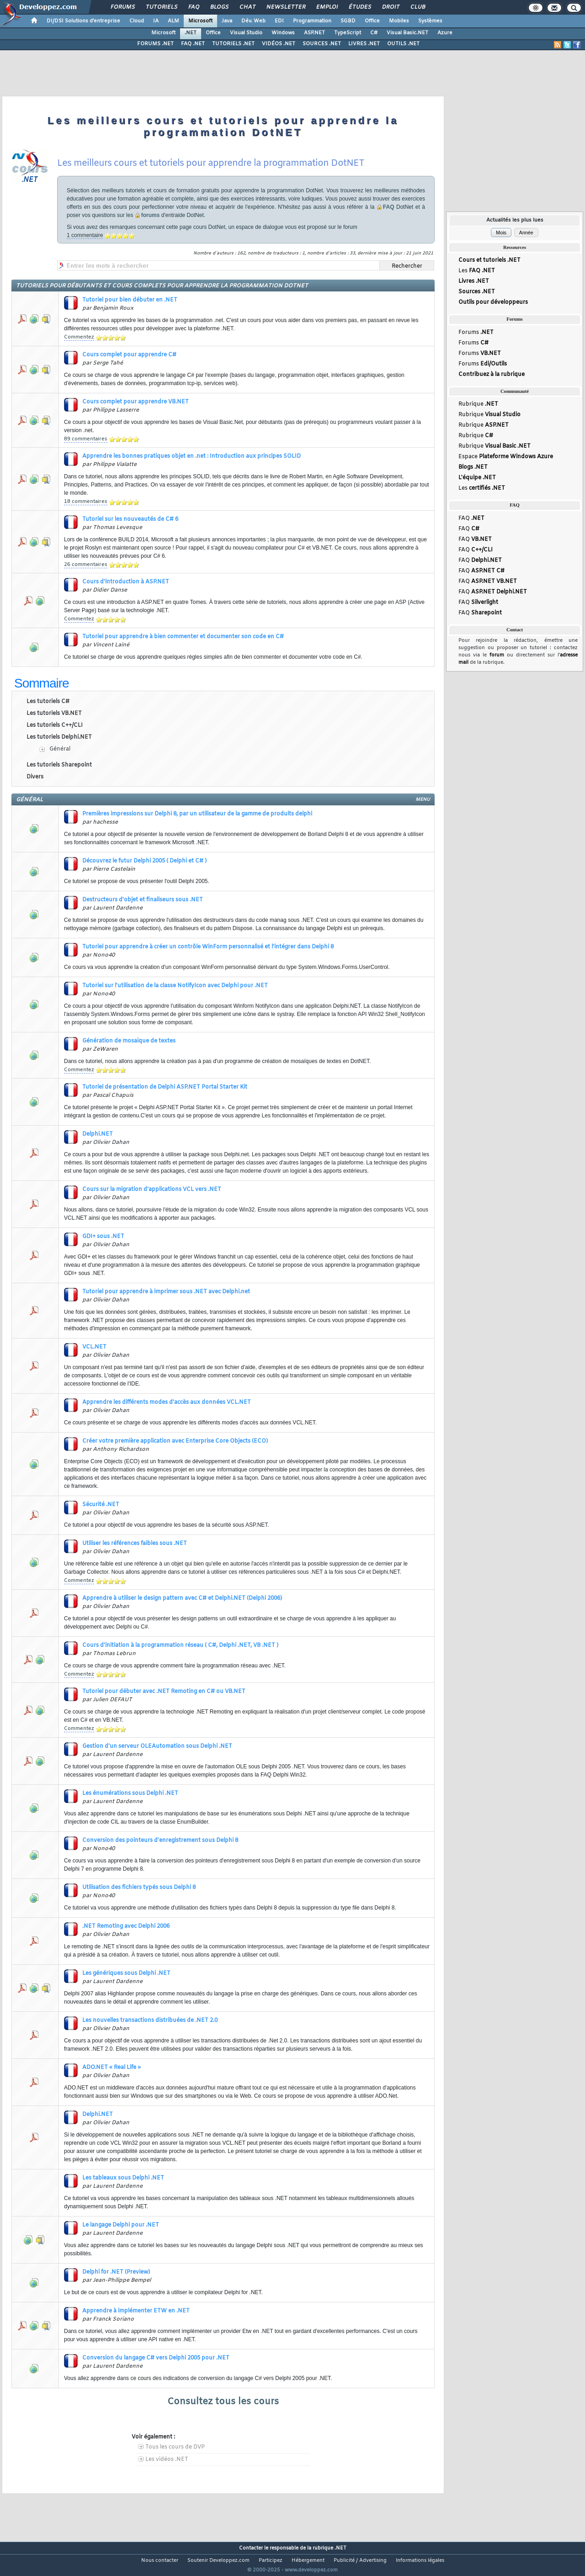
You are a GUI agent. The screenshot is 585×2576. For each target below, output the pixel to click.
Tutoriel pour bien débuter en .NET (129, 300)
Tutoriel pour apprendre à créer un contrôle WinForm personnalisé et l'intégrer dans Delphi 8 (208, 947)
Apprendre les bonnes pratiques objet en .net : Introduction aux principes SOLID (191, 456)
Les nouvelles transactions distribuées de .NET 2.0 (150, 2020)
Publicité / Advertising (360, 2560)
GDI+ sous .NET (103, 1236)
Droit (390, 7)
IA (156, 21)
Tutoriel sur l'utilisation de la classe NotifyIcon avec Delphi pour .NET (175, 985)
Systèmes (430, 21)
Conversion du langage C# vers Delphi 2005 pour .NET (155, 2358)
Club (417, 7)
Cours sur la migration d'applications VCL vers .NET (151, 1189)
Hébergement (308, 2560)
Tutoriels (161, 7)
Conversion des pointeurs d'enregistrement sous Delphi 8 (160, 1840)
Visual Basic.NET (407, 33)
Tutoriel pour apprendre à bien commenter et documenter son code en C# (183, 636)
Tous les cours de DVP (175, 2447)
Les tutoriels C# (48, 701)
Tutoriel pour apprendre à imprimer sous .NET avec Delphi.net (166, 1292)
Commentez (79, 337)
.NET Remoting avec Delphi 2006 (126, 1926)
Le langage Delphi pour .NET (120, 2225)
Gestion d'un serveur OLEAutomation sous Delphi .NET (157, 1746)
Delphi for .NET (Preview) (116, 2272)
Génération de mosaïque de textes (129, 1041)
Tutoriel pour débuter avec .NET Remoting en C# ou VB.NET (163, 1691)
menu (422, 800)
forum (496, 668)
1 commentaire (85, 235)
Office (372, 21)
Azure (444, 33)
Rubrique (478, 409)
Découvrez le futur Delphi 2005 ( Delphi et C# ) (144, 861)
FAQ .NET (193, 44)
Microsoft (200, 21)
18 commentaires (85, 501)
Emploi (326, 7)
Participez (270, 2560)
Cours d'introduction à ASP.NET (125, 582)
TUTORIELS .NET (233, 44)
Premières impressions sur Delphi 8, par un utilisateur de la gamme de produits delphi (197, 814)
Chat (247, 7)
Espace (505, 464)
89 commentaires (85, 439)
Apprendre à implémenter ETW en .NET (136, 2311)
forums (150, 215)
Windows (283, 33)
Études (359, 7)
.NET (191, 33)
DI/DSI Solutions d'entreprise (83, 21)
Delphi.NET (97, 1134)
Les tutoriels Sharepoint (59, 765)
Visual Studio (246, 33)
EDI (279, 21)
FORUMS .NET (155, 44)
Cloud (136, 21)
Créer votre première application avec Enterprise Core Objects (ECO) (175, 1441)
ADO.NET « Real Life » (111, 2067)
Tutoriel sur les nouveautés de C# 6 (130, 519)
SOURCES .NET (322, 44)
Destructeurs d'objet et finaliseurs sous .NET (142, 900)
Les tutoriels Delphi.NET (59, 737)
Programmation (312, 21)
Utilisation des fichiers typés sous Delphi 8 (139, 1887)
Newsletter (285, 7)
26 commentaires (85, 564)
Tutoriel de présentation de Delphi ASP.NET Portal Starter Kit (164, 1087)
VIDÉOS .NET (278, 44)
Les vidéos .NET (166, 2459)
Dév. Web (253, 21)
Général (59, 749)
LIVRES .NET (364, 44)
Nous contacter (159, 2560)
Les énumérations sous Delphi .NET (130, 1793)
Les (476, 271)
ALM (173, 21)
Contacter (251, 2548)
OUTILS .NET (403, 44)
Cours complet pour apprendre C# (129, 355)
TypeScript (347, 33)
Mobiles (399, 21)
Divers (35, 777)
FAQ (193, 7)
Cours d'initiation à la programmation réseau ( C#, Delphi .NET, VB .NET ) (180, 1645)
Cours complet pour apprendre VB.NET (135, 402)
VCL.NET (94, 1347)
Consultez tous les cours (223, 2402)
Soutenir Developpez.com (218, 2560)
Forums (122, 7)
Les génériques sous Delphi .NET (126, 1973)
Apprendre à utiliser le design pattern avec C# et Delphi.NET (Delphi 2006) (182, 1598)
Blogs (219, 7)
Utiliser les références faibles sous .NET (134, 1543)
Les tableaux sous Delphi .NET (123, 2178)
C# (374, 33)
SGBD (348, 21)
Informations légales (420, 2560)
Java (227, 21)
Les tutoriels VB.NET (54, 713)
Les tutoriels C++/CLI (55, 725)
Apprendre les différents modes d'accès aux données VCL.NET (166, 1402)
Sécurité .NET (100, 1504)
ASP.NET (314, 33)
